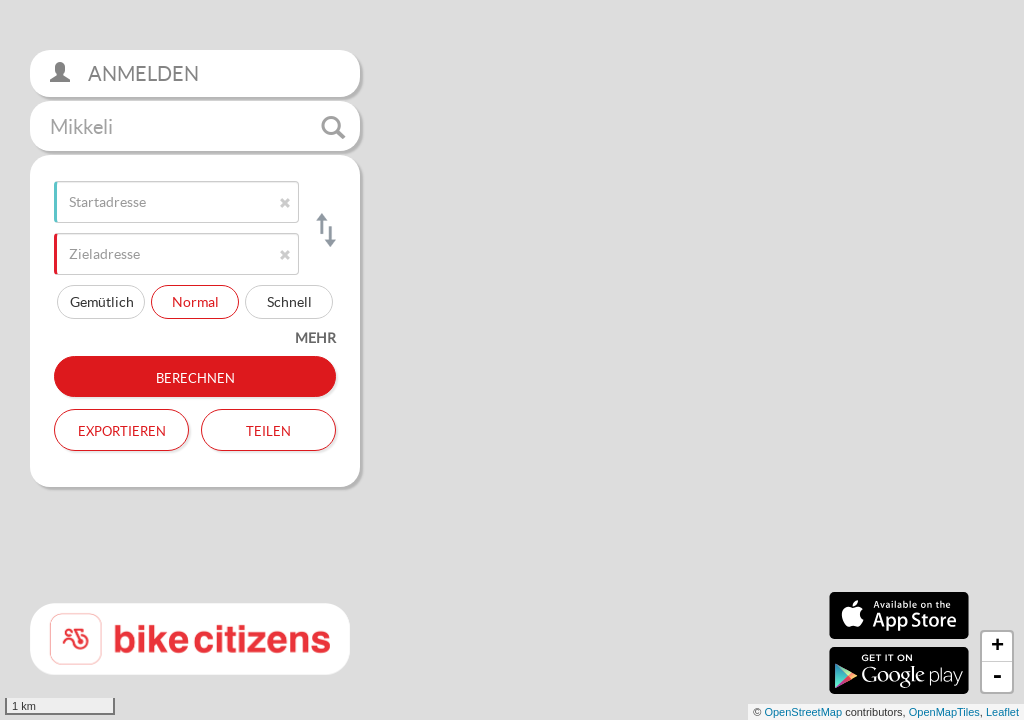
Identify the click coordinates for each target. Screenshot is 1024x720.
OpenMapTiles (944, 712)
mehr (315, 337)
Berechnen (195, 376)
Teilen (268, 429)
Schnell (289, 301)
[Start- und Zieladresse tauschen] (324, 230)
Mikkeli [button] (197, 127)
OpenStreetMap (803, 712)
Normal (195, 301)
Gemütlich (102, 301)
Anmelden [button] (124, 73)
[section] (512, 360)
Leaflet (1002, 712)
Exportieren (122, 429)
